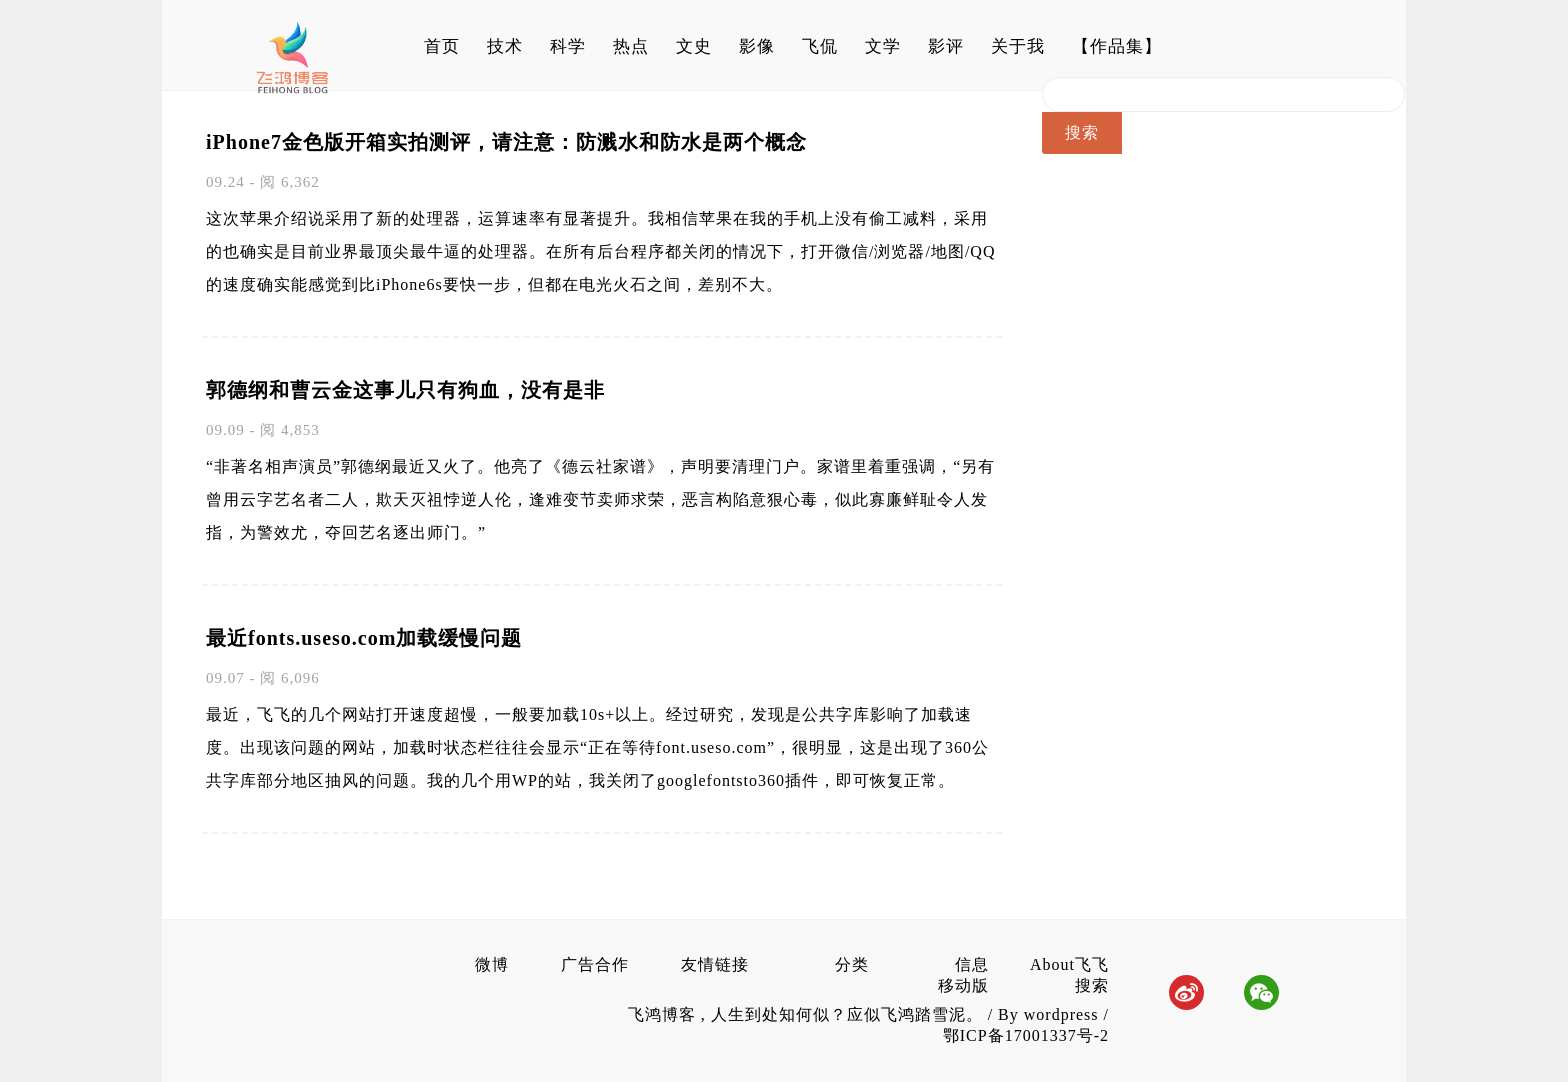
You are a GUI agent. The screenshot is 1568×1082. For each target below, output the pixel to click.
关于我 (1018, 46)
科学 (568, 46)
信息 (972, 964)
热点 (631, 46)
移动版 (963, 985)
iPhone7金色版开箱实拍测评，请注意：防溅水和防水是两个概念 (506, 142)
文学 (883, 46)
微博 (492, 964)
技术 (505, 46)
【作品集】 (1117, 46)
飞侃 (820, 46)
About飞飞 (1069, 964)
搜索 (1092, 985)
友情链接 (715, 964)
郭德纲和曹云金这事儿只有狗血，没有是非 (405, 390)
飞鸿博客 (664, 1014)
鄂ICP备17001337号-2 (1026, 1035)
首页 (442, 46)
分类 (852, 964)
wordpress (1061, 1014)
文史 (694, 46)
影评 (946, 46)
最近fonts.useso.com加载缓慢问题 (364, 638)
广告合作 (595, 964)
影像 (757, 46)
